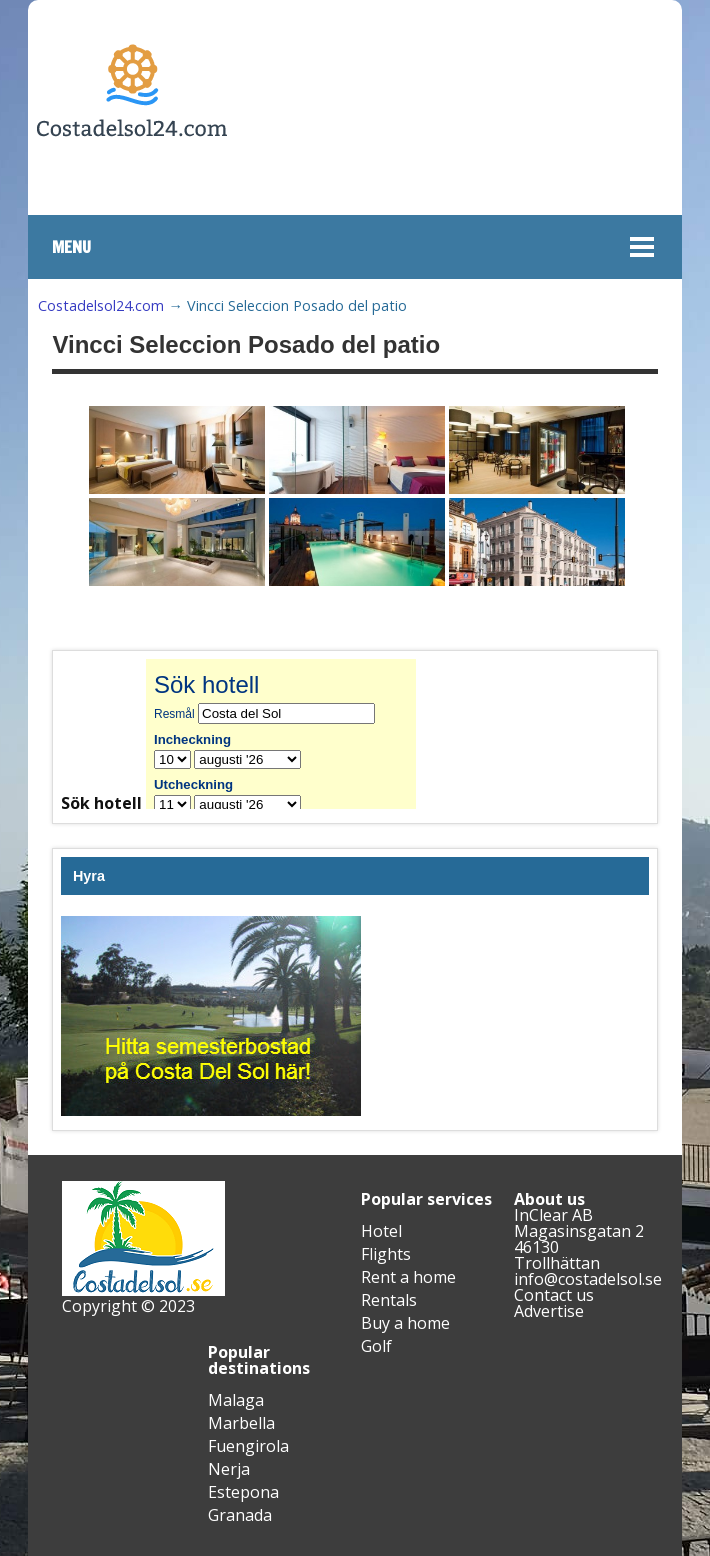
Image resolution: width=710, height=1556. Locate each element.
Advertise (549, 1311)
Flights (386, 1254)
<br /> (296, 734)
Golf (376, 1346)
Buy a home (405, 1323)
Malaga (236, 1400)
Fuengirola (248, 1446)
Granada (240, 1515)
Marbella (241, 1423)
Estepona (243, 1492)
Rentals (389, 1300)
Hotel (381, 1231)
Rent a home (408, 1277)
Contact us (554, 1295)
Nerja (229, 1469)
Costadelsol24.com (101, 305)
